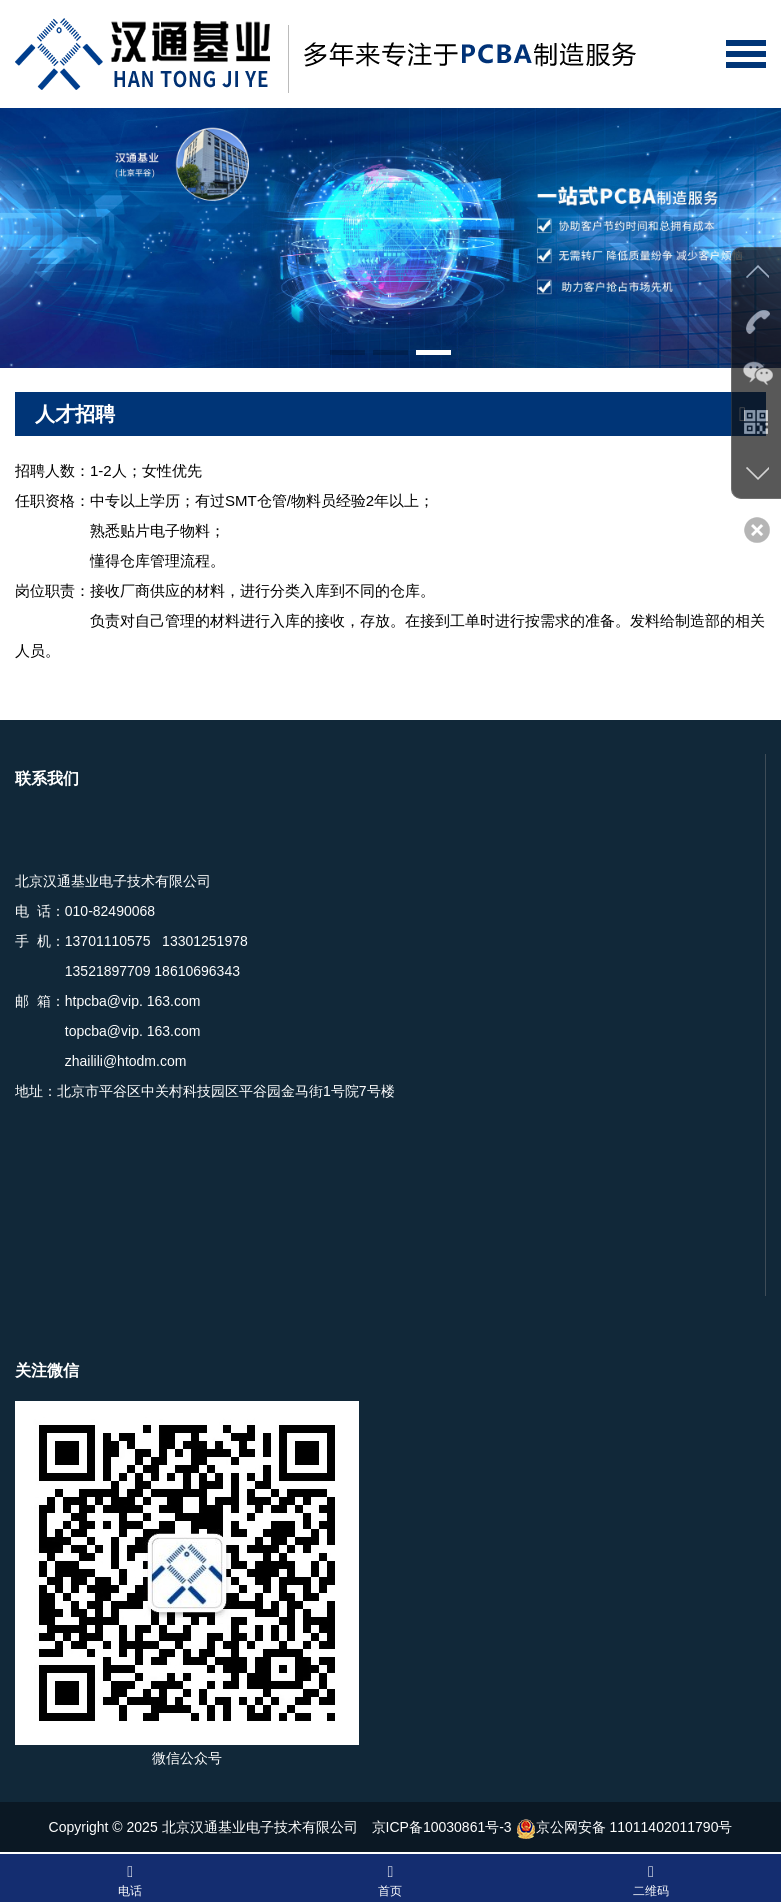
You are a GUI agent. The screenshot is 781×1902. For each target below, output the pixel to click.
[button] (347, 352)
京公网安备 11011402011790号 (624, 1827)
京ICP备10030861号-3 (442, 1827)
